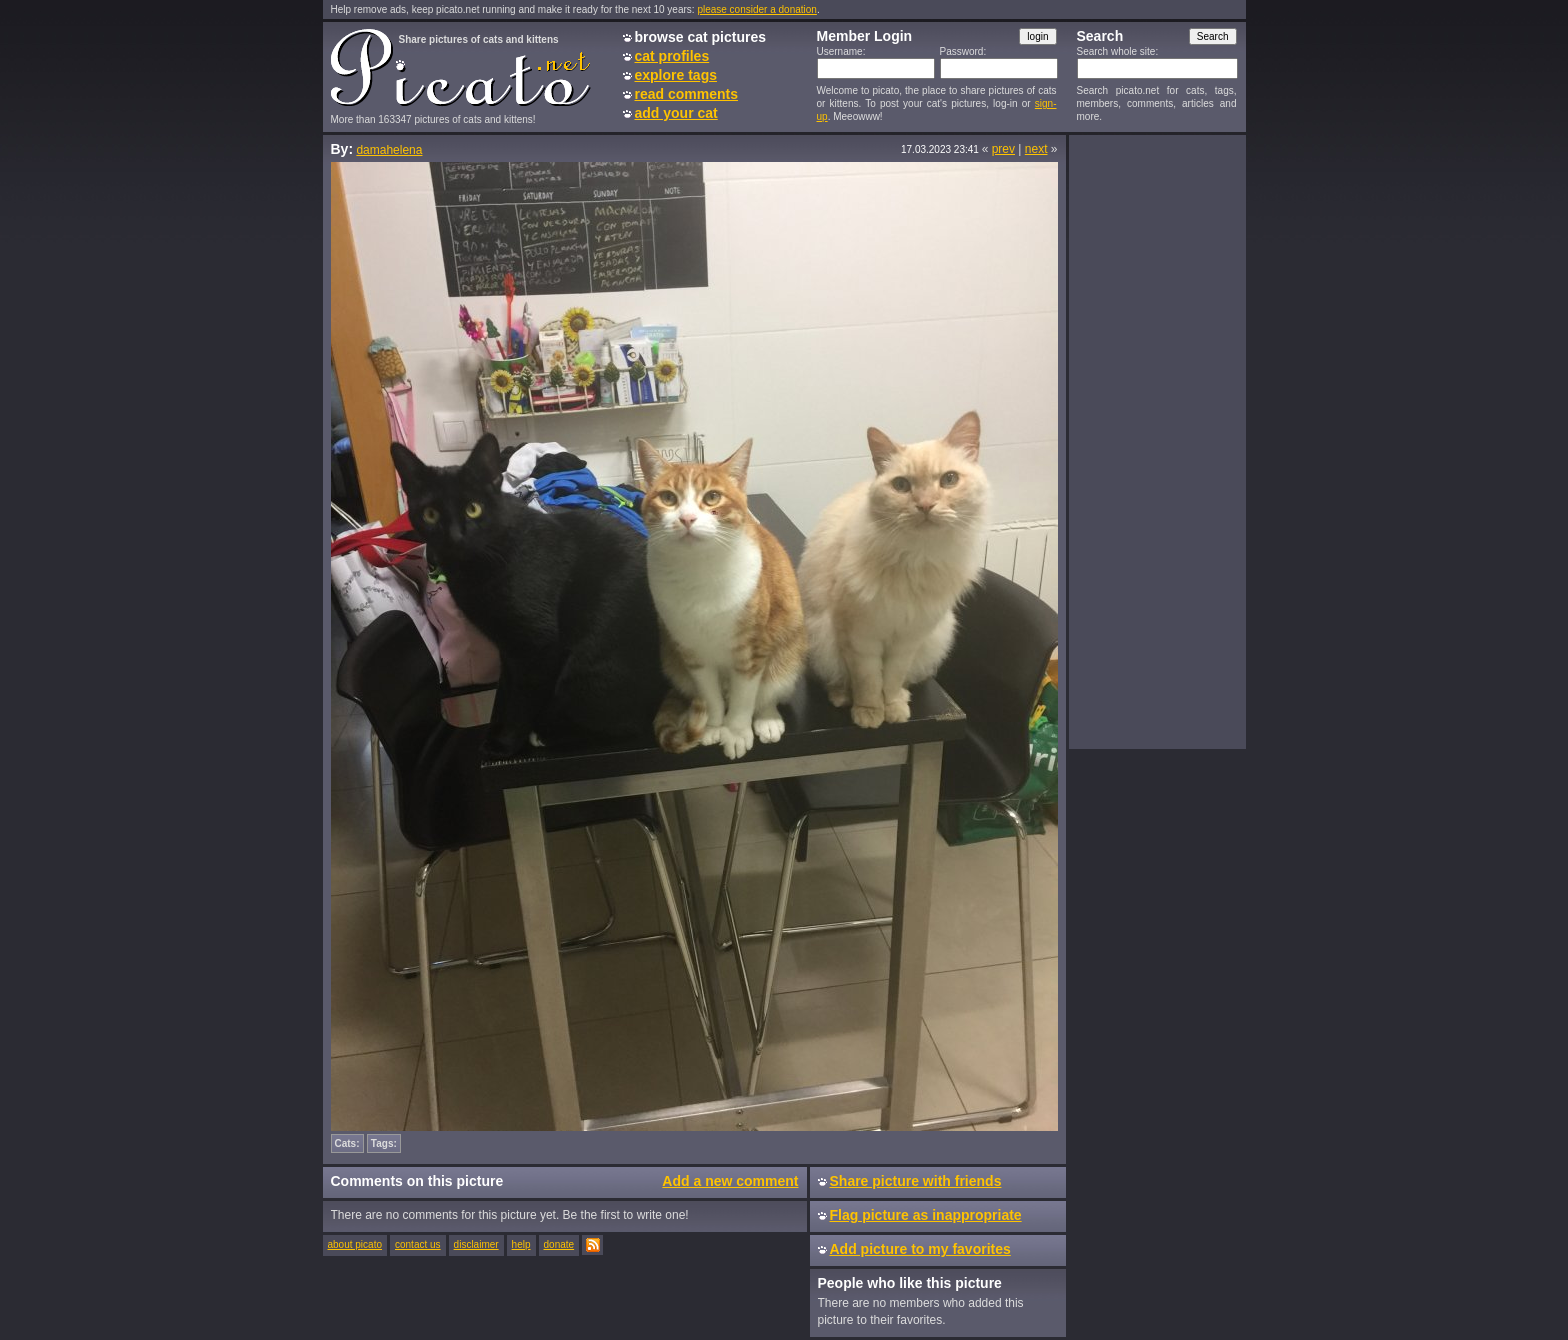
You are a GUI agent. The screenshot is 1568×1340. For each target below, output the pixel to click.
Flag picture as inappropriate (926, 1215)
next (1036, 149)
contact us (418, 1244)
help (521, 1244)
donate (559, 1244)
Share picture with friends (916, 1181)
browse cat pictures (701, 37)
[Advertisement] (1157, 441)
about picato (355, 1244)
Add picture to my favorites (920, 1249)
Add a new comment (730, 1181)
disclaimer (476, 1244)
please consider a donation (757, 9)
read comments (686, 94)
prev (1003, 149)
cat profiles (672, 56)
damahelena (389, 150)
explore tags (676, 75)
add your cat (676, 113)
